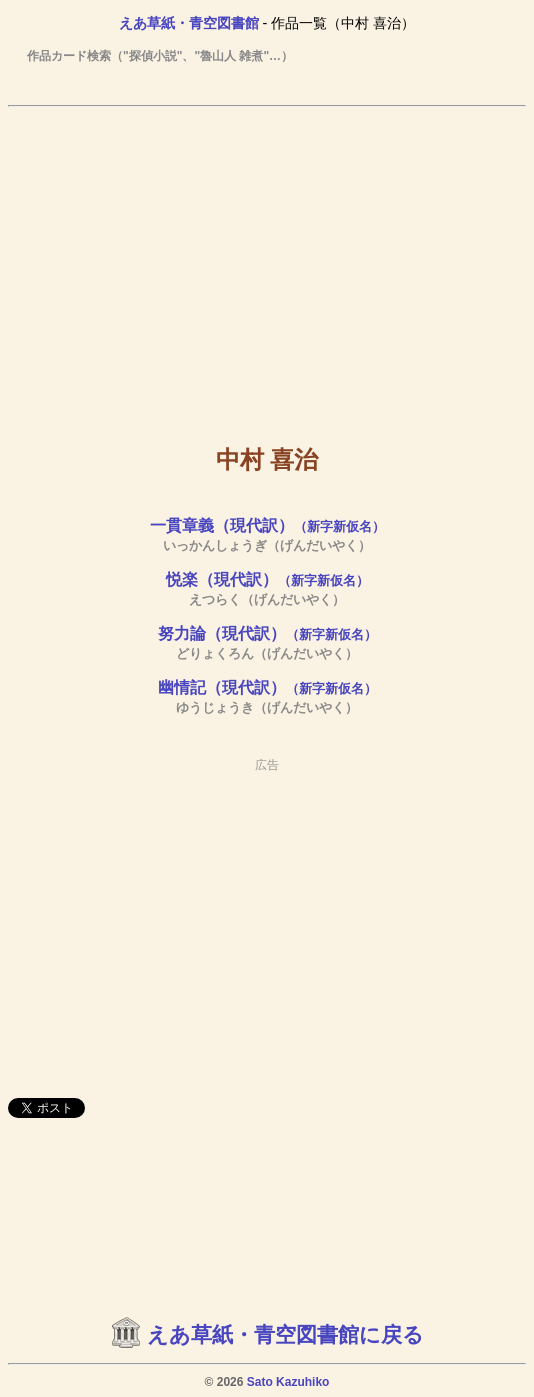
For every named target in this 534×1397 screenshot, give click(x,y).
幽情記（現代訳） (267, 687)
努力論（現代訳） (267, 633)
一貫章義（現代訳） (267, 525)
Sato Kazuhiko (288, 1382)
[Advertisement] (267, 261)
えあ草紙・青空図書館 (189, 23)
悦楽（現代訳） (267, 579)
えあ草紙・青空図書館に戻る (285, 1335)
